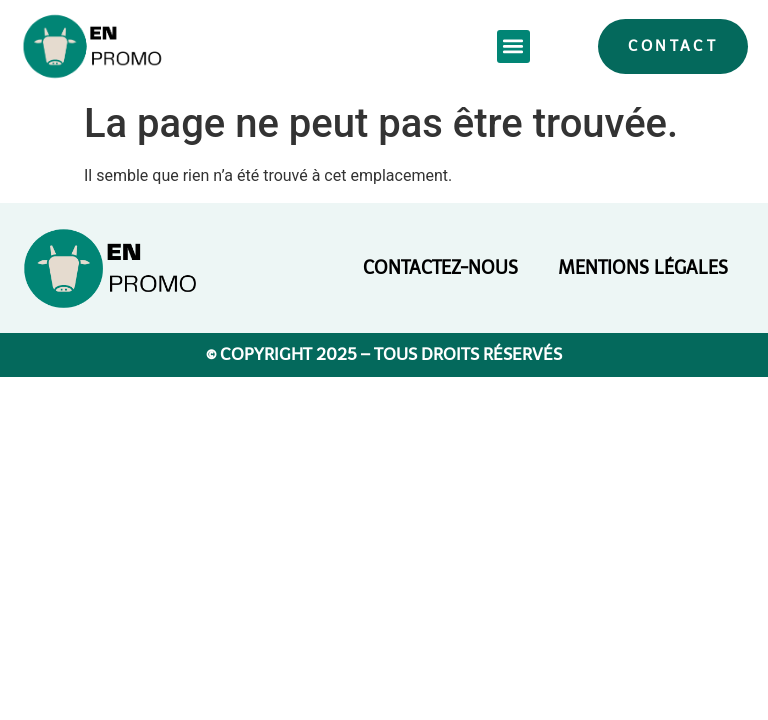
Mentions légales (643, 268)
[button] (513, 46)
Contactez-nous (440, 268)
